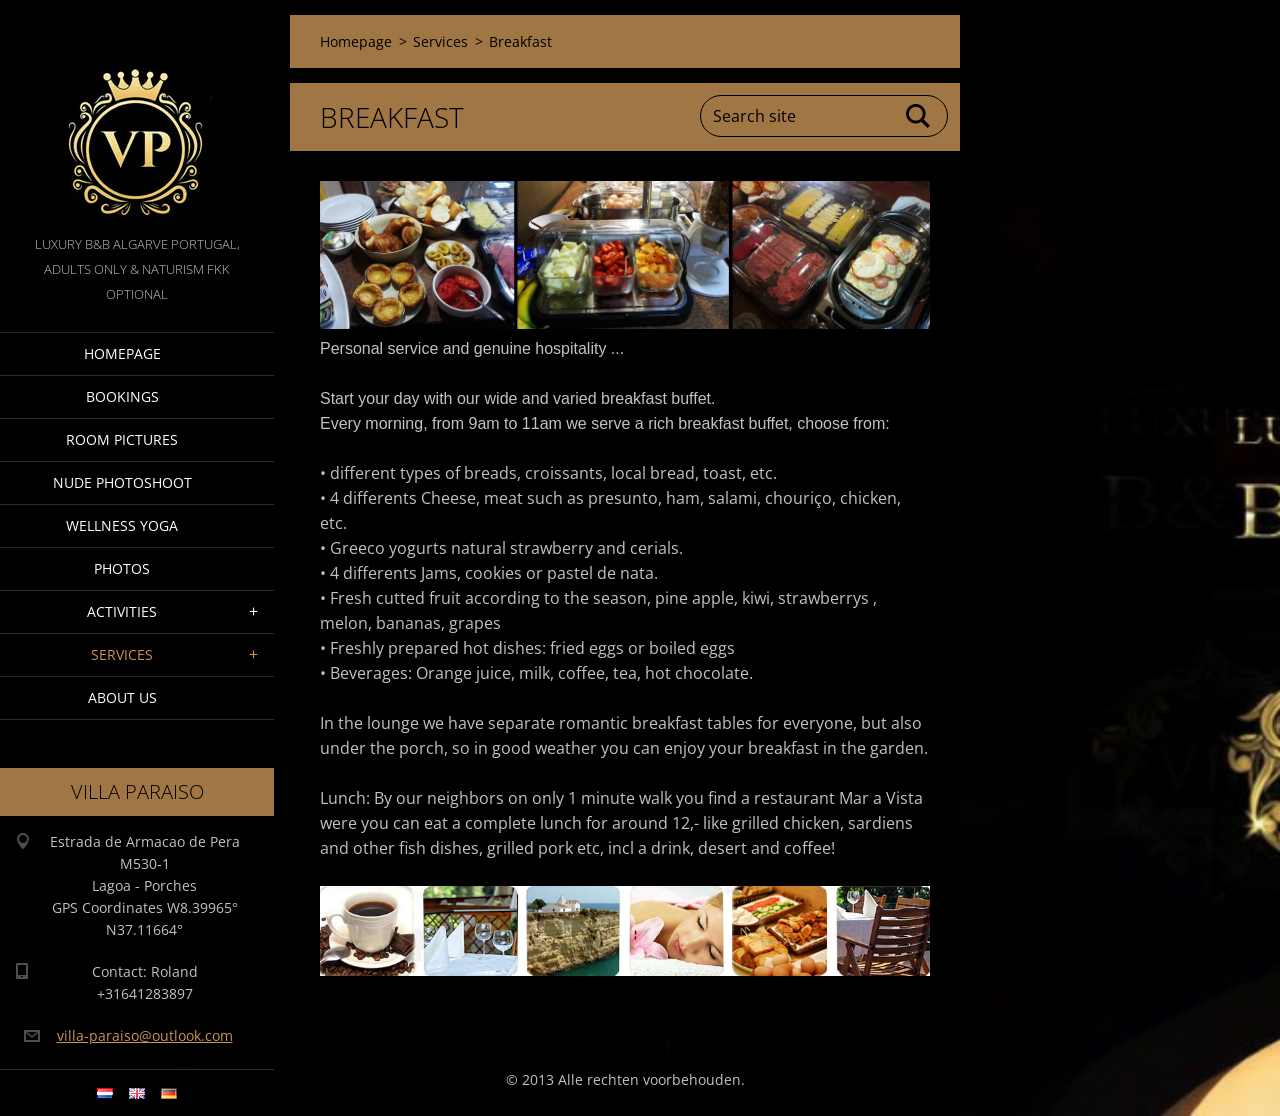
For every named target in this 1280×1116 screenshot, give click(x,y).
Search (919, 116)
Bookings (122, 396)
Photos (122, 568)
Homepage (122, 353)
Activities (122, 611)
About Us (122, 697)
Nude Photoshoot (122, 482)
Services (122, 654)
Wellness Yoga (122, 525)
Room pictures (122, 439)
